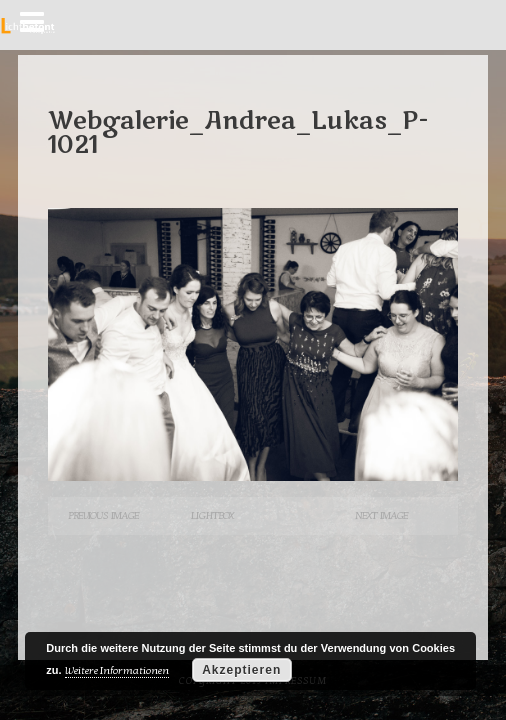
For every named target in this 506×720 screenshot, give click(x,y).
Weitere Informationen (117, 670)
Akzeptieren (241, 670)
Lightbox (212, 515)
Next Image (381, 515)
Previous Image (103, 515)
